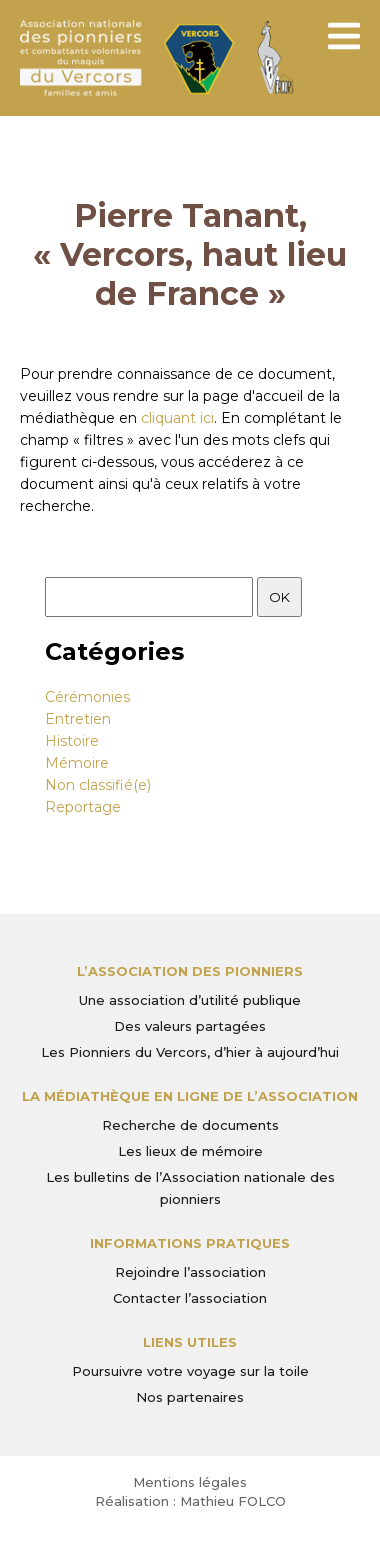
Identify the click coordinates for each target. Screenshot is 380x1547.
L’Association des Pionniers (190, 971)
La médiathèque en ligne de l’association (190, 1096)
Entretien (78, 719)
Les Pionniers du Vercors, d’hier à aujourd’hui (190, 1052)
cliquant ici (177, 418)
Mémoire (77, 763)
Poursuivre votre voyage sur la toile (190, 1371)
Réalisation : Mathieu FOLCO (190, 1501)
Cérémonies (87, 697)
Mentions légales (190, 1482)
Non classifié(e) (98, 785)
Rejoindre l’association (190, 1272)
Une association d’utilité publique (190, 1000)
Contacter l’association (190, 1298)
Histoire (72, 741)
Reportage (83, 807)
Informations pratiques (190, 1243)
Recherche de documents (190, 1125)
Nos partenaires (190, 1397)
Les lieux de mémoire (190, 1151)
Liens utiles (190, 1342)
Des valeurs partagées (190, 1026)
